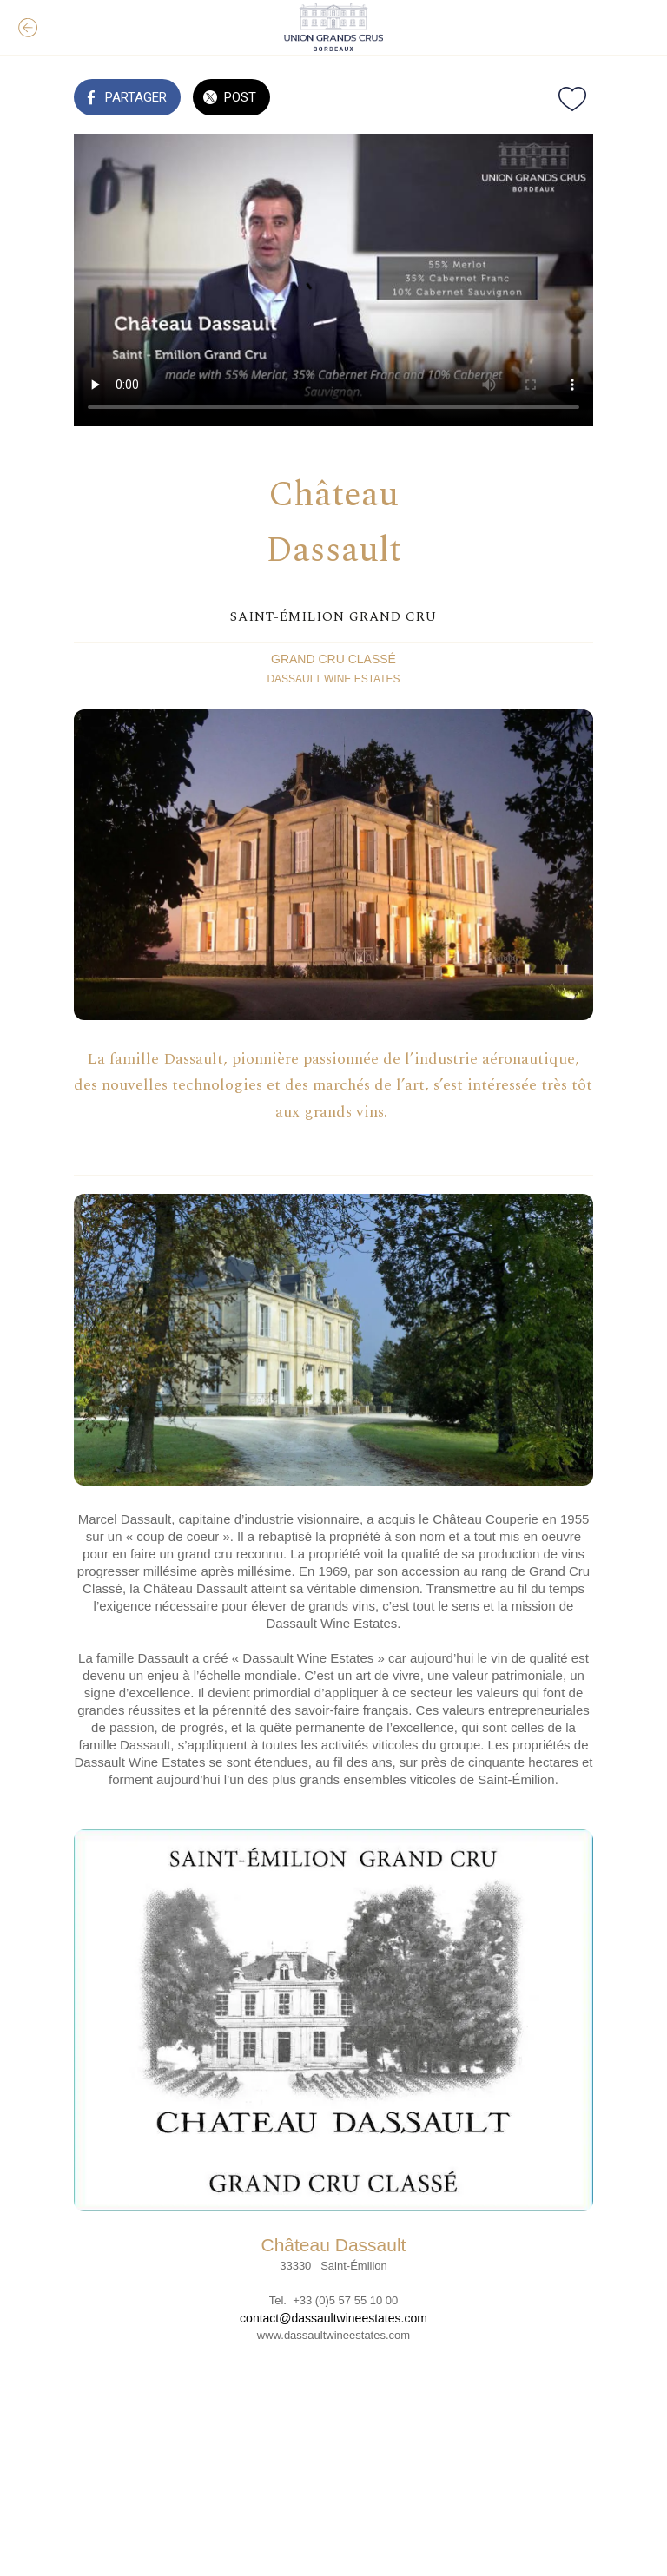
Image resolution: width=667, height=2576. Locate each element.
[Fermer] (27, 27)
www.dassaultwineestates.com (333, 2335)
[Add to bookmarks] (572, 99)
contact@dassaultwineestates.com (333, 2318)
